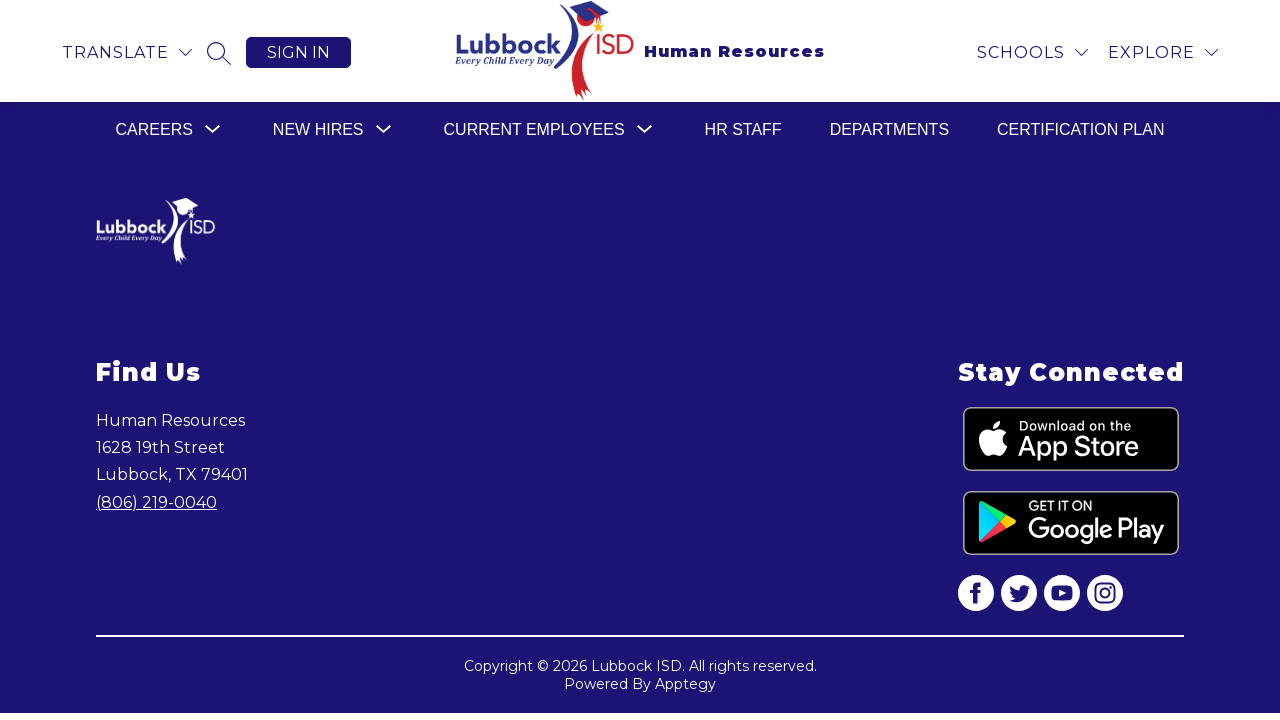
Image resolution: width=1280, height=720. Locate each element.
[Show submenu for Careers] (154, 130)
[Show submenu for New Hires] (318, 130)
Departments (889, 129)
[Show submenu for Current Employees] (534, 130)
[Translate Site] (127, 52)
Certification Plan (1080, 129)
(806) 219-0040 (156, 502)
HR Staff (743, 129)
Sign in (298, 52)
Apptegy (685, 684)
